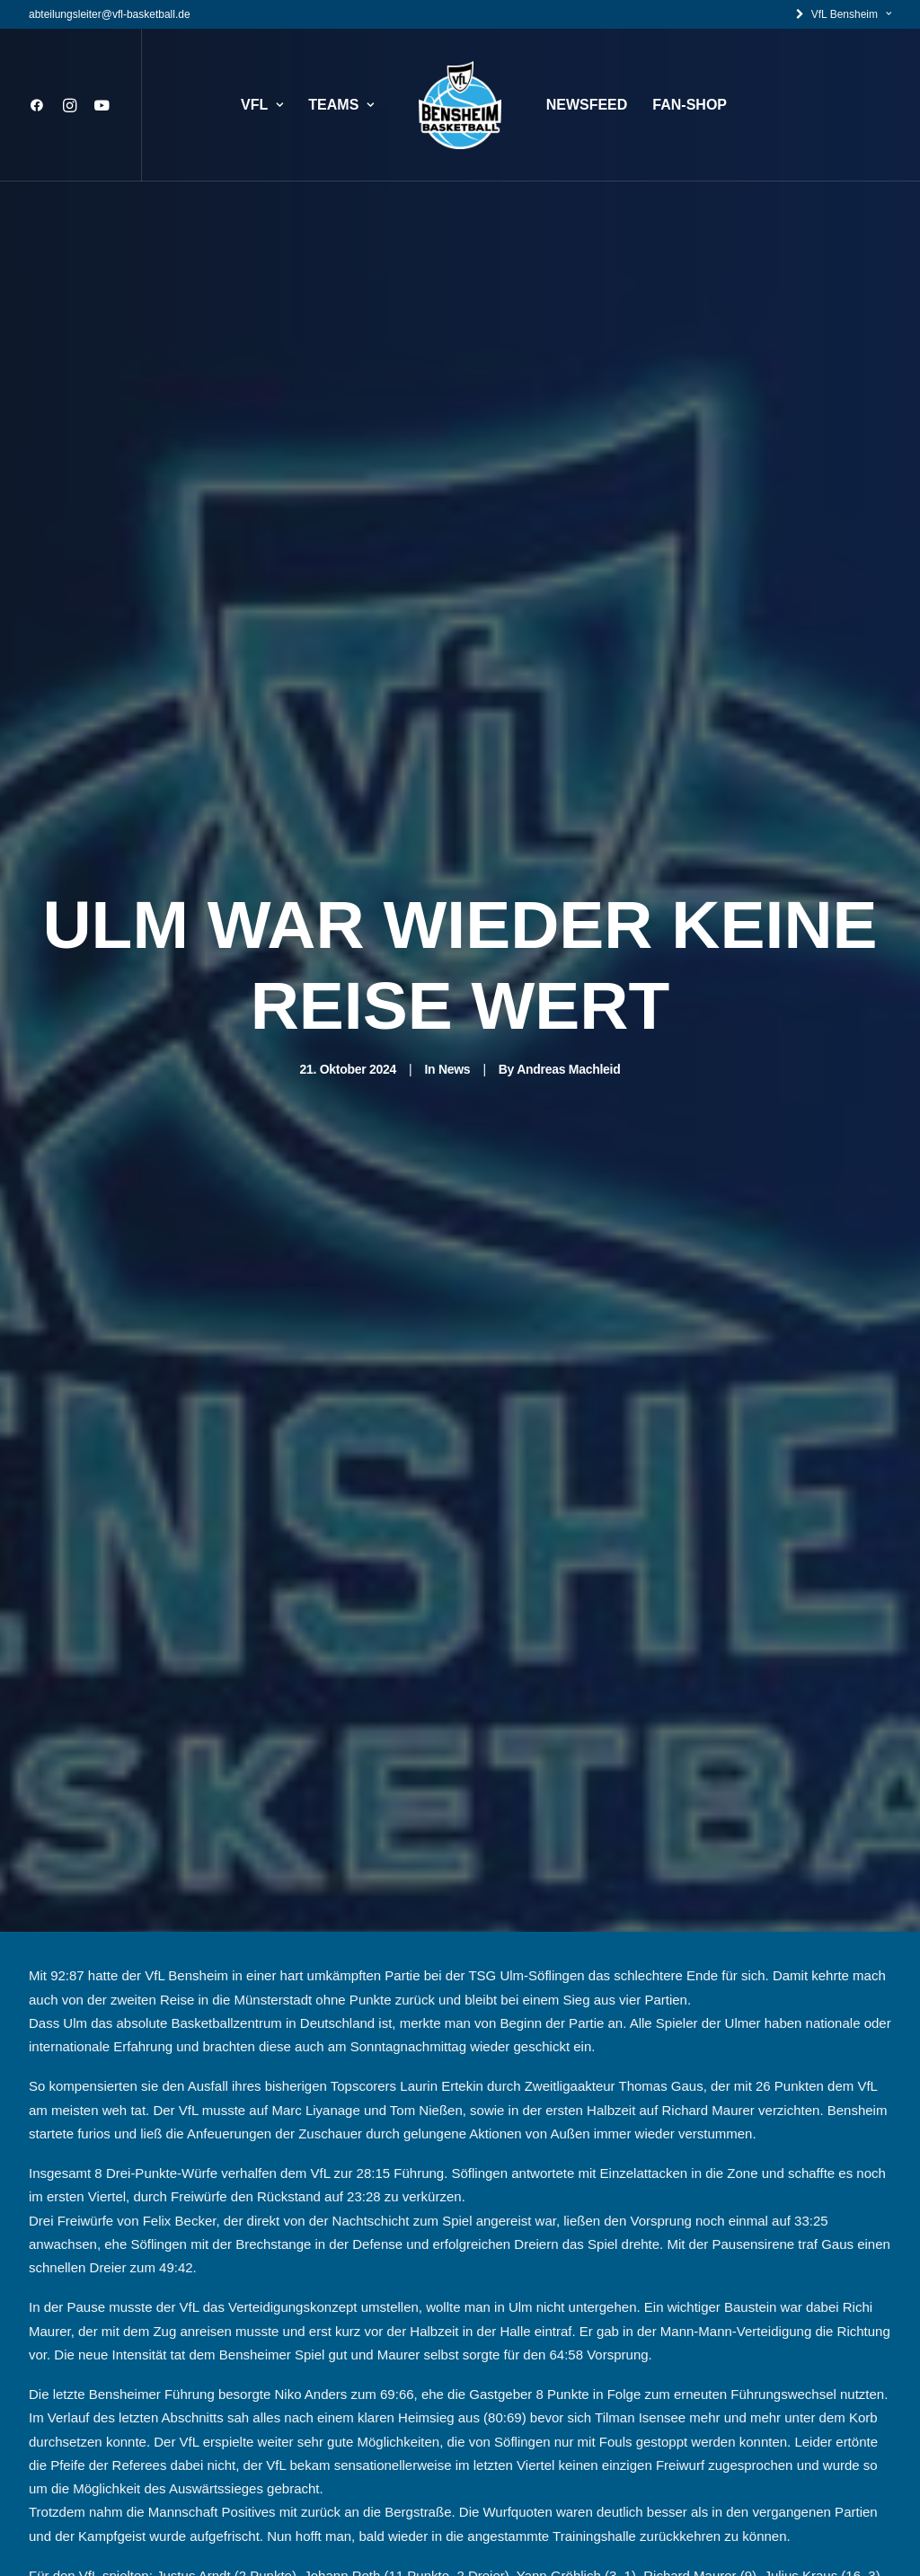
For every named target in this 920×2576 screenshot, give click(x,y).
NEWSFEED (587, 104)
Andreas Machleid (568, 950)
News (454, 950)
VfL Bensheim (851, 14)
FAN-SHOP (689, 104)
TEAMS (341, 104)
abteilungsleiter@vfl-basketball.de (109, 14)
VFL (262, 104)
